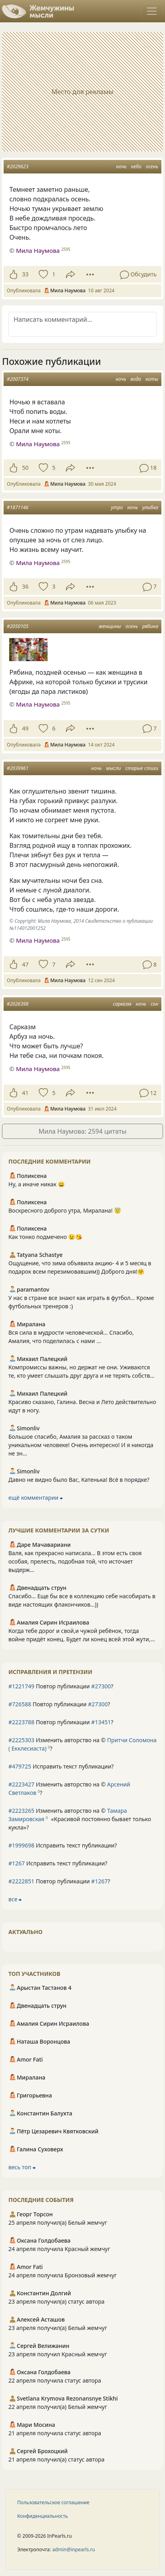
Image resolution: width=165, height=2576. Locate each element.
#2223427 (21, 1784)
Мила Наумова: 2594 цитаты (82, 1131)
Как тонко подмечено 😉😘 (45, 1237)
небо (136, 166)
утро (117, 507)
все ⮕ (15, 1899)
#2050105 (17, 626)
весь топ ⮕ (22, 2167)
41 (25, 1093)
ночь (121, 166)
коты (151, 379)
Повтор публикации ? (60, 1686)
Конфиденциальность (42, 2516)
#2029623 (17, 166)
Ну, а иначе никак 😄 (36, 1184)
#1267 (16, 1863)
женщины (110, 626)
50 (25, 467)
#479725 (19, 1766)
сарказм (122, 1003)
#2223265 (21, 1810)
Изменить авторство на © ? (82, 1744)
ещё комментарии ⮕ (35, 1497)
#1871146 (17, 507)
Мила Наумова (38, 250)
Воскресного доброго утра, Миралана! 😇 (64, 1210)
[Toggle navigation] (152, 11)
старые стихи (141, 768)
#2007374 (17, 379)
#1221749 (21, 1686)
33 (25, 274)
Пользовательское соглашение (53, 2502)
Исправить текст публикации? (61, 1766)
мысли (113, 768)
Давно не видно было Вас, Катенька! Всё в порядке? (78, 1479)
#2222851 (21, 1881)
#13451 (101, 1722)
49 (25, 728)
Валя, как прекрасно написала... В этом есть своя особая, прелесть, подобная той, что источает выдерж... (75, 1561)
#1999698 (21, 1845)
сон (154, 1003)
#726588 (19, 1704)
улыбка (150, 507)
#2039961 (17, 768)
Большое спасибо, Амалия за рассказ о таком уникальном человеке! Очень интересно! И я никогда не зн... (80, 1445)
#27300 (101, 1686)
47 (25, 964)
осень (152, 166)
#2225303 (21, 1740)
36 (25, 586)
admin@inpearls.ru (73, 2549)
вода (136, 379)
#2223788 (21, 1722)
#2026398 (17, 1003)
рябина (150, 626)
